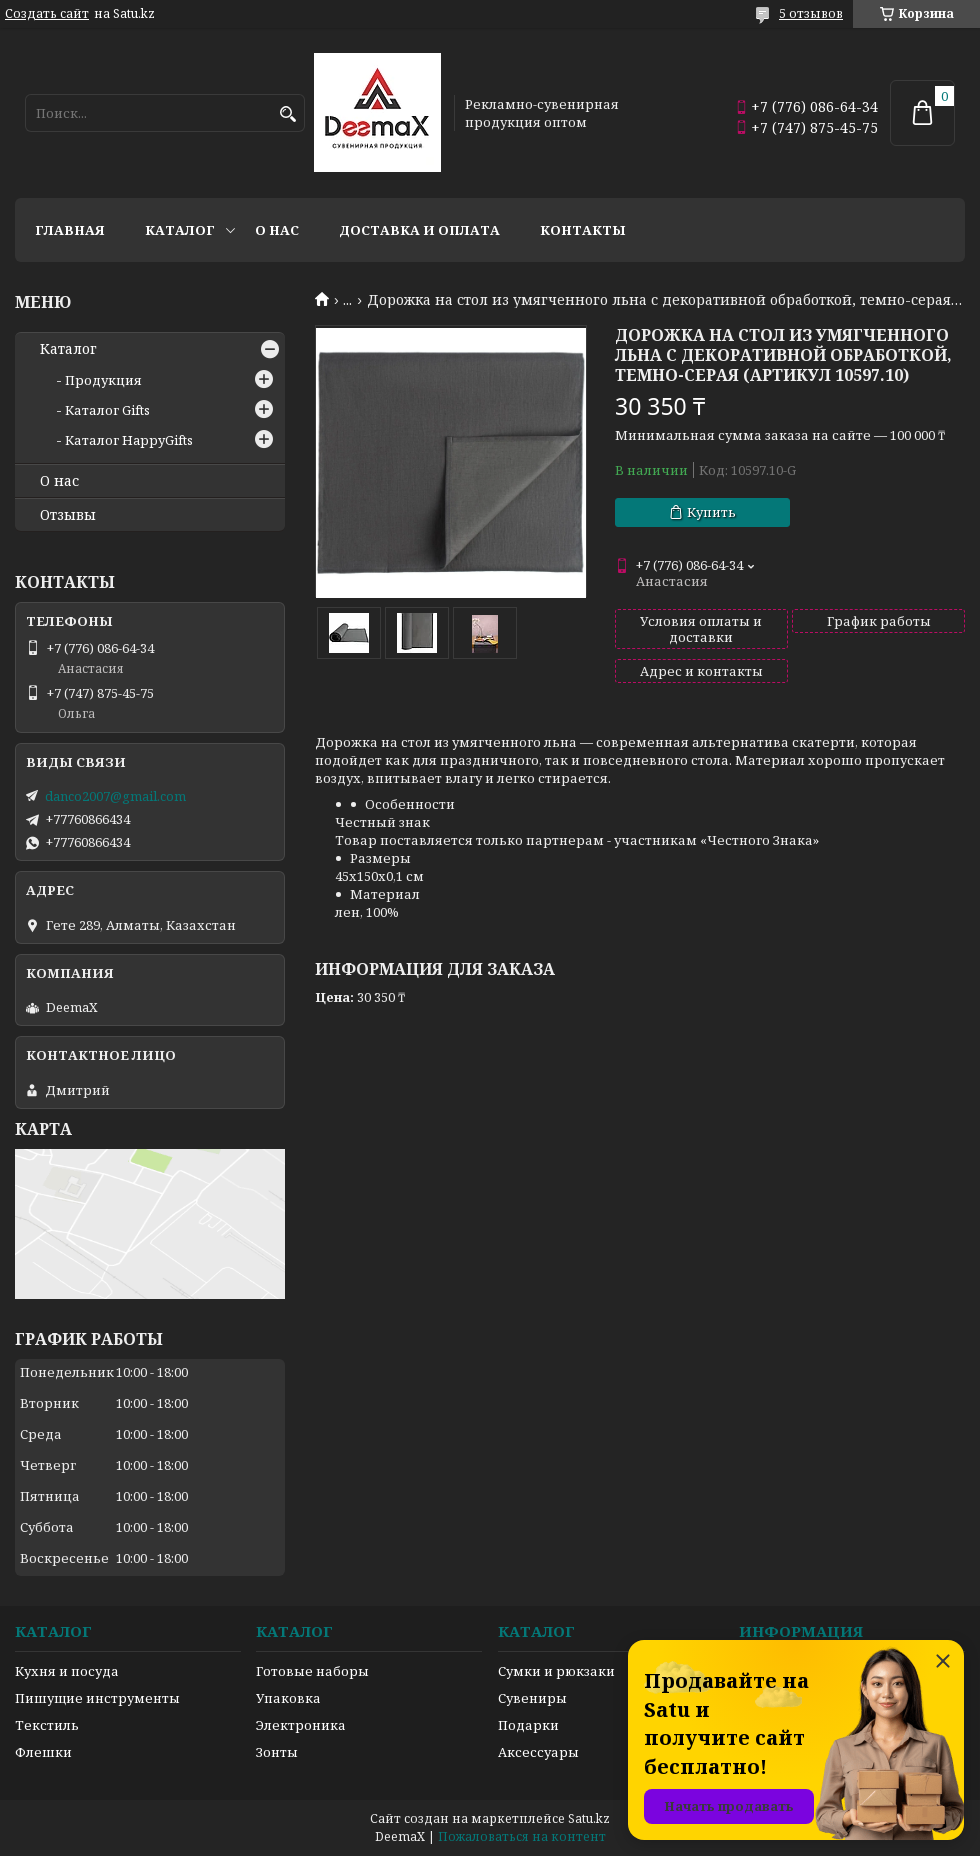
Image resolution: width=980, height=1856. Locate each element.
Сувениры (532, 1698)
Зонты (277, 1752)
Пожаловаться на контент (522, 1836)
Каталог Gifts (107, 410)
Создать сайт (47, 14)
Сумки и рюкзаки (556, 1671)
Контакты (583, 230)
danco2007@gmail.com (115, 796)
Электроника (301, 1725)
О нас (277, 230)
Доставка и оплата (419, 230)
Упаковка (288, 1698)
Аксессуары (538, 1752)
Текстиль (47, 1725)
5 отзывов (811, 13)
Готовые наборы (312, 1671)
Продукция (103, 380)
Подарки (528, 1725)
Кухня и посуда (67, 1671)
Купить (711, 512)
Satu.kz (589, 1818)
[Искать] (287, 114)
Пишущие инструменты (97, 1698)
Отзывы (68, 515)
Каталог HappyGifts (129, 440)
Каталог (180, 230)
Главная (70, 230)
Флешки (43, 1752)
